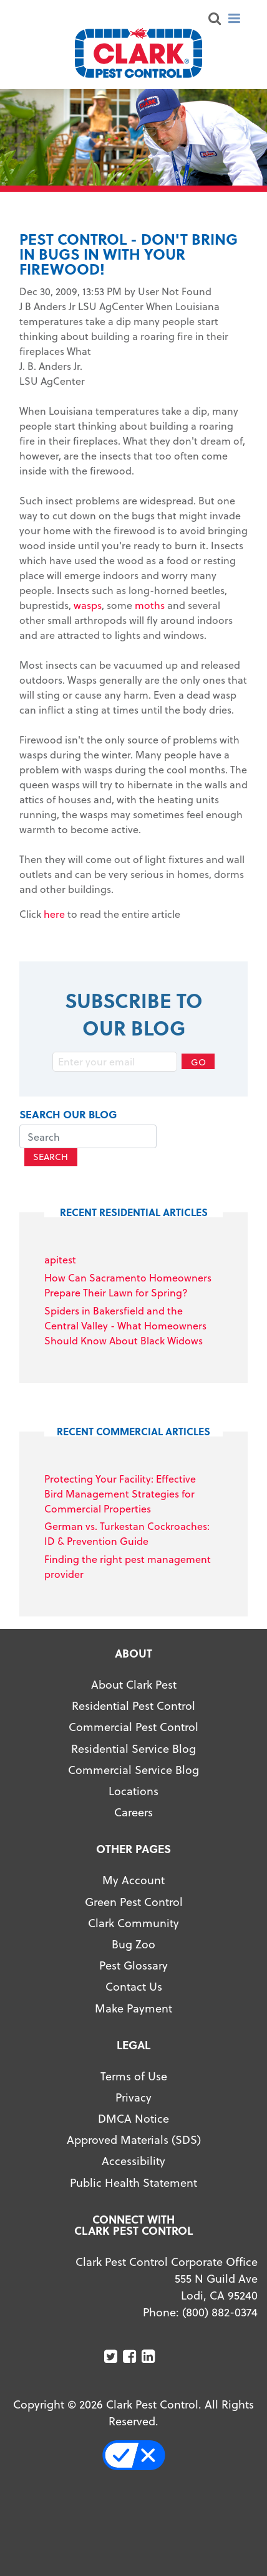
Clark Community (133, 1922)
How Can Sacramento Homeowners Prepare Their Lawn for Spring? (127, 1285)
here (54, 914)
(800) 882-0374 (220, 2311)
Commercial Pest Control (133, 1726)
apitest (60, 1259)
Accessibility (133, 2160)
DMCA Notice (133, 2118)
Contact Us (133, 1986)
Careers (133, 1811)
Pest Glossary (133, 1964)
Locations (133, 1790)
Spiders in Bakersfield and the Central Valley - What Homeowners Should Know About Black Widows (125, 1325)
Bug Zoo (133, 1943)
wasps (88, 605)
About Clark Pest (134, 1684)
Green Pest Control (134, 1901)
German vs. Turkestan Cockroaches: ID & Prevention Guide (127, 1533)
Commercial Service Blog (133, 1769)
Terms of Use (133, 2075)
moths (150, 605)
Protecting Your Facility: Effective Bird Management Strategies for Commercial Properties (120, 1493)
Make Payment (133, 2007)
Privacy (133, 2096)
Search (50, 1156)
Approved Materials (117, 2139)
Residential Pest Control (133, 1705)
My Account (133, 1879)
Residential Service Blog (133, 1748)
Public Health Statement (133, 2182)
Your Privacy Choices (140, 2455)
